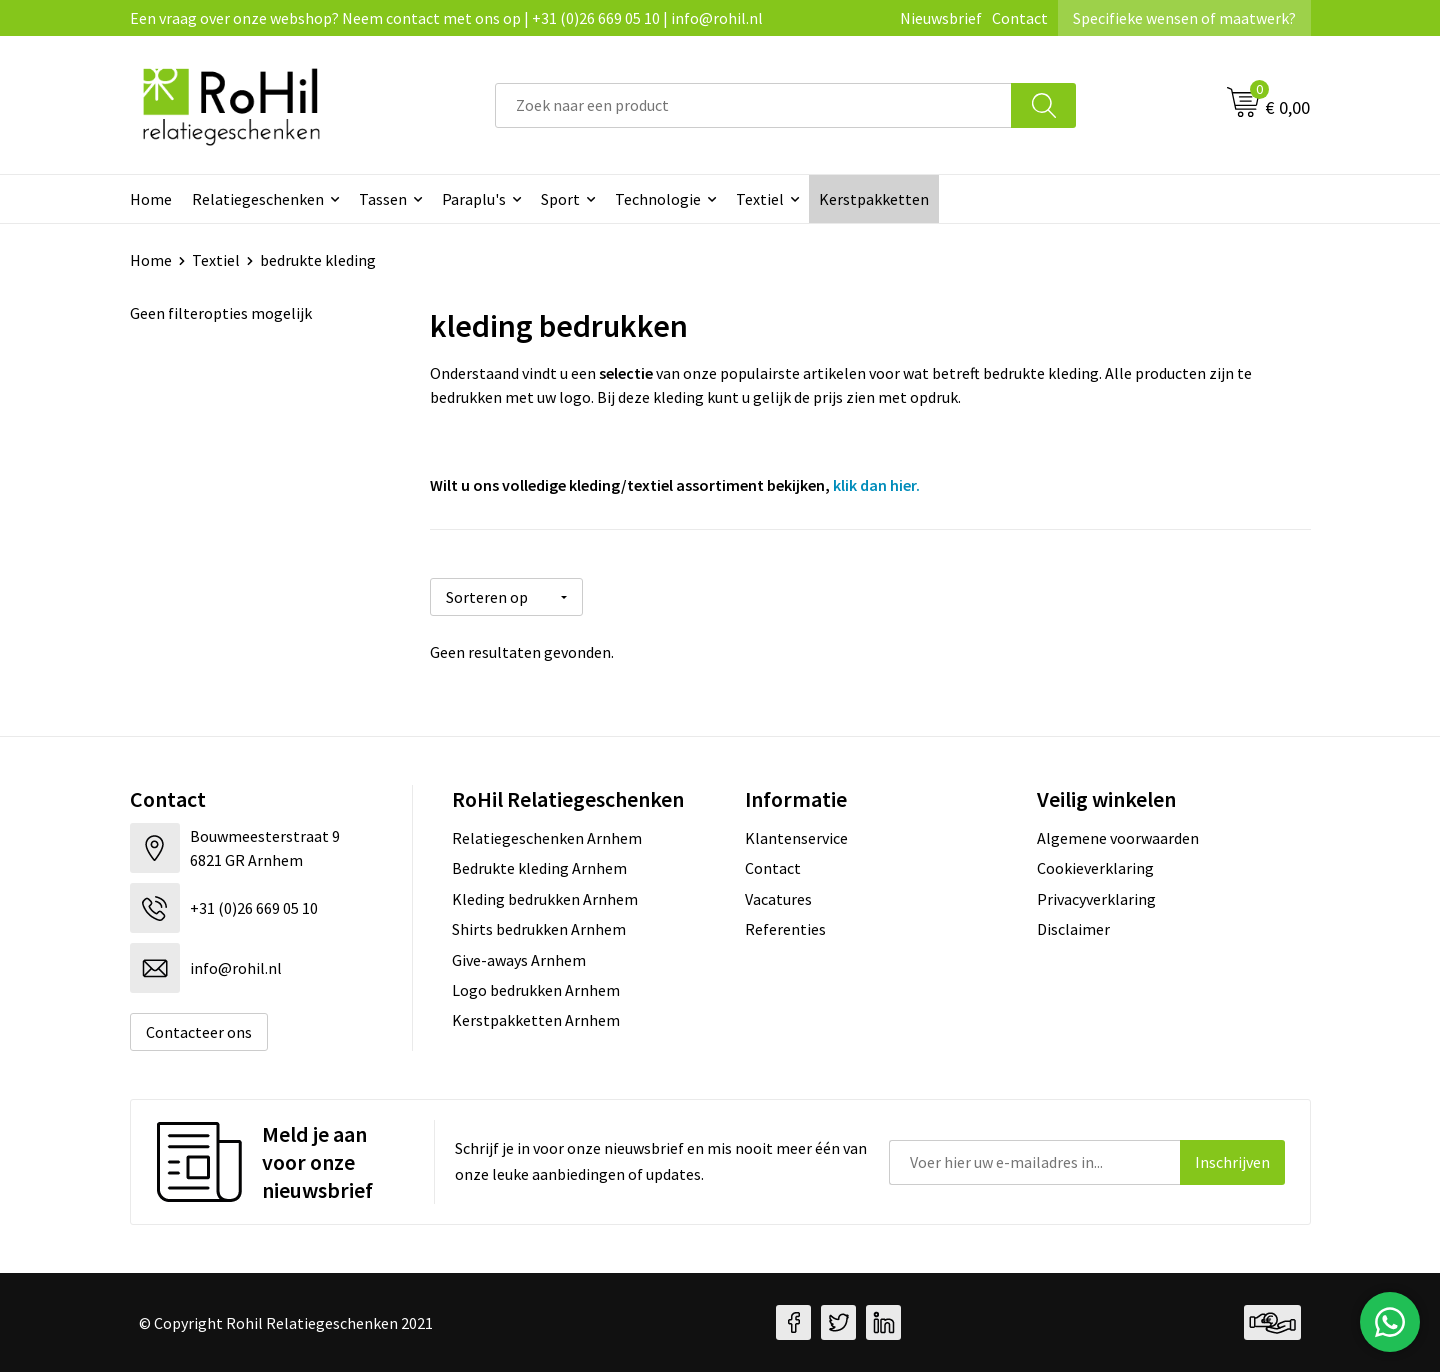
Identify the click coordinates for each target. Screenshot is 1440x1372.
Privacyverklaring (1096, 899)
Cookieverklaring (1095, 868)
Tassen (383, 199)
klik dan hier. (876, 485)
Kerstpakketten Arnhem (536, 1020)
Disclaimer (1073, 929)
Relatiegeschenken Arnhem (547, 838)
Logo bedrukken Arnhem (536, 990)
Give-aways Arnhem (519, 960)
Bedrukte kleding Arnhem (539, 868)
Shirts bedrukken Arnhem (539, 929)
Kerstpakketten (874, 199)
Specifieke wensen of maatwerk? (1184, 18)
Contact (1020, 18)
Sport (560, 199)
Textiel (760, 199)
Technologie (658, 199)
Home (151, 199)
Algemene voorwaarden (1118, 838)
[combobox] (753, 105)
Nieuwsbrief (941, 18)
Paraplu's (474, 199)
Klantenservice (796, 838)
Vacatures (778, 899)
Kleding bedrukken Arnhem (545, 899)
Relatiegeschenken (258, 199)
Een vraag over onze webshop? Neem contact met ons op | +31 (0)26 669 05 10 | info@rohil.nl (446, 18)
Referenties (785, 929)
